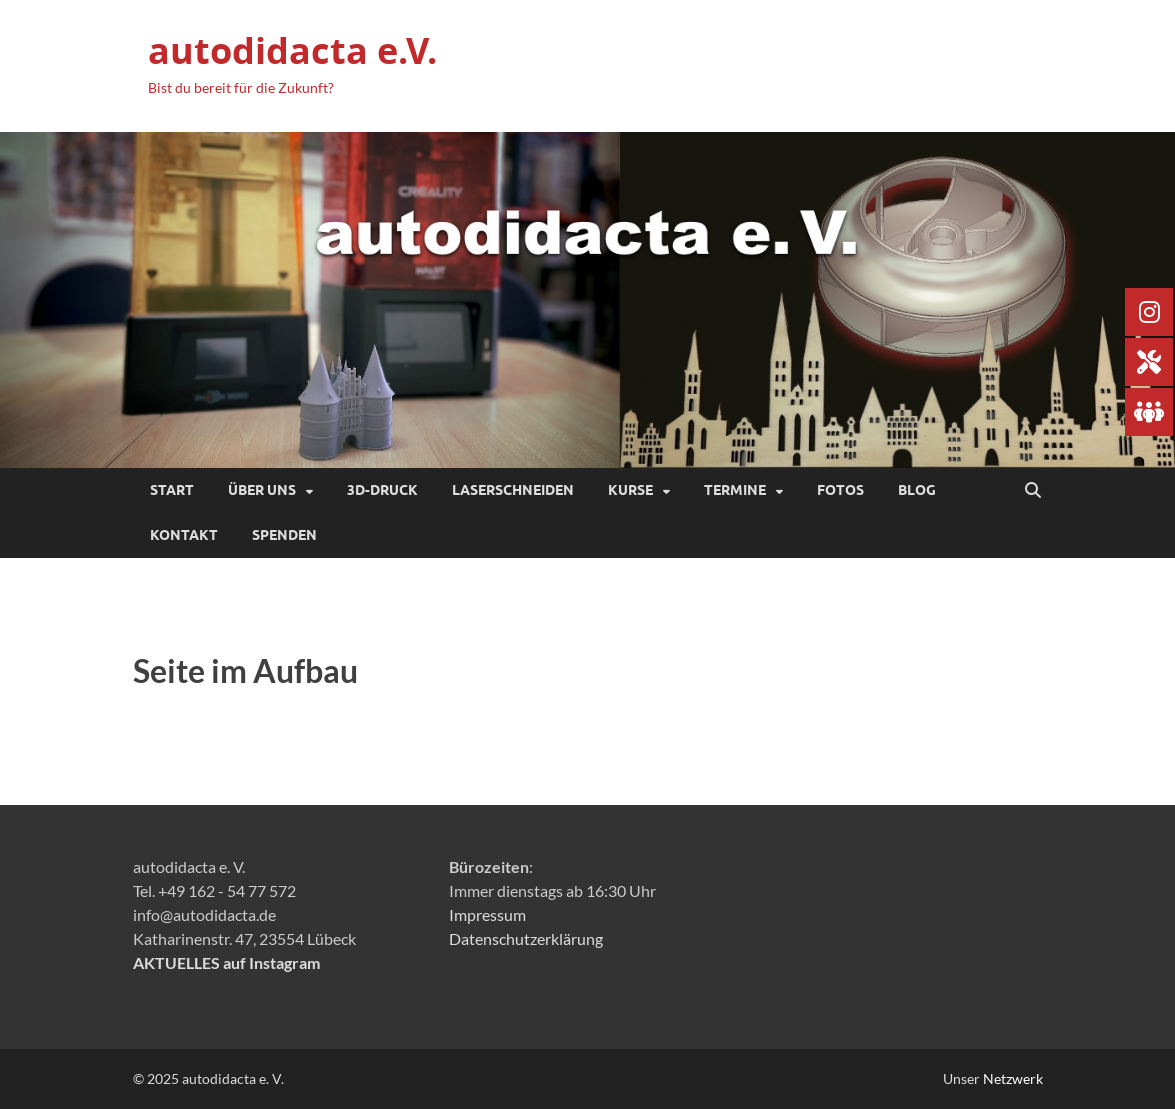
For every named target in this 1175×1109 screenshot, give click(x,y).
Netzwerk (1013, 1078)
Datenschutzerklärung (526, 938)
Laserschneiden (513, 490)
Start (172, 490)
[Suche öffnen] (1033, 491)
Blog (917, 490)
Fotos (840, 490)
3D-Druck (382, 490)
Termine (735, 490)
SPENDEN (284, 535)
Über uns (262, 490)
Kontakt (184, 535)
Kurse (630, 490)
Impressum (487, 914)
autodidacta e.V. (292, 50)
